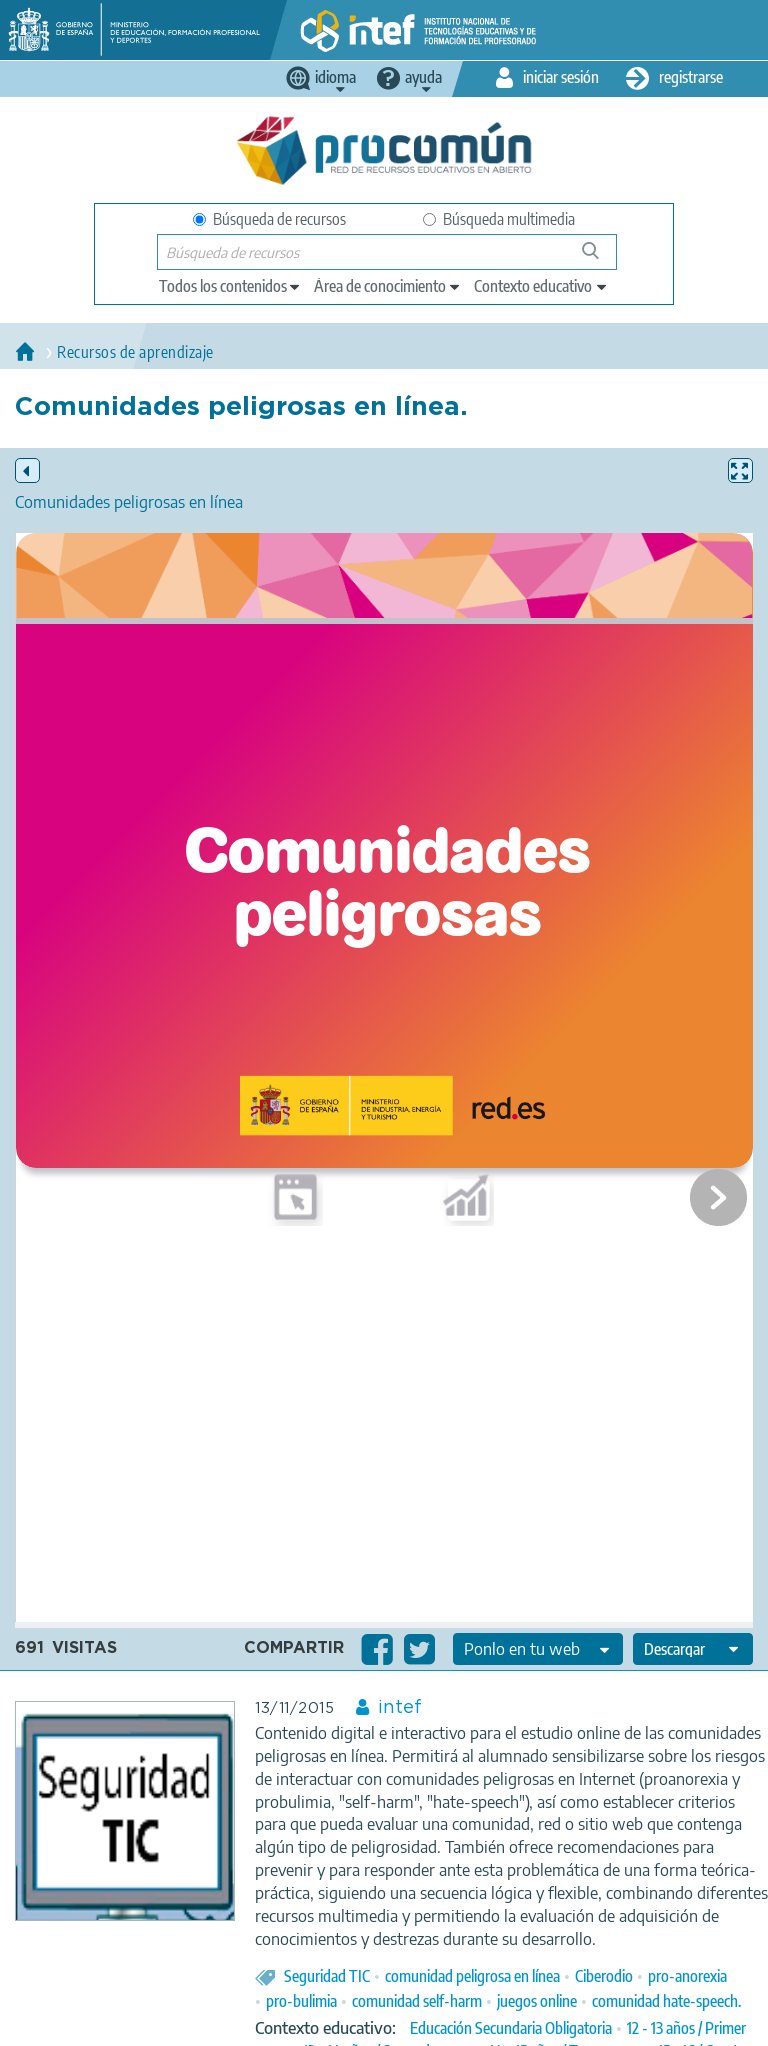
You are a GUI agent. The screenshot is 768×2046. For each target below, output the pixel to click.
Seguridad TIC (327, 1976)
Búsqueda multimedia (499, 219)
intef (400, 1708)
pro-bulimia (301, 2001)
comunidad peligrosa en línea (472, 1976)
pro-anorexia (687, 1976)
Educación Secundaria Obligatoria (511, 2028)
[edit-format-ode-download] (693, 1649)
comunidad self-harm (417, 2001)
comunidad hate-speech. (666, 2001)
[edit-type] (230, 286)
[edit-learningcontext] (541, 286)
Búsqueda (601, 258)
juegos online (537, 2001)
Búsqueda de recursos (269, 219)
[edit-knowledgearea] (388, 286)
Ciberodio (604, 1976)
